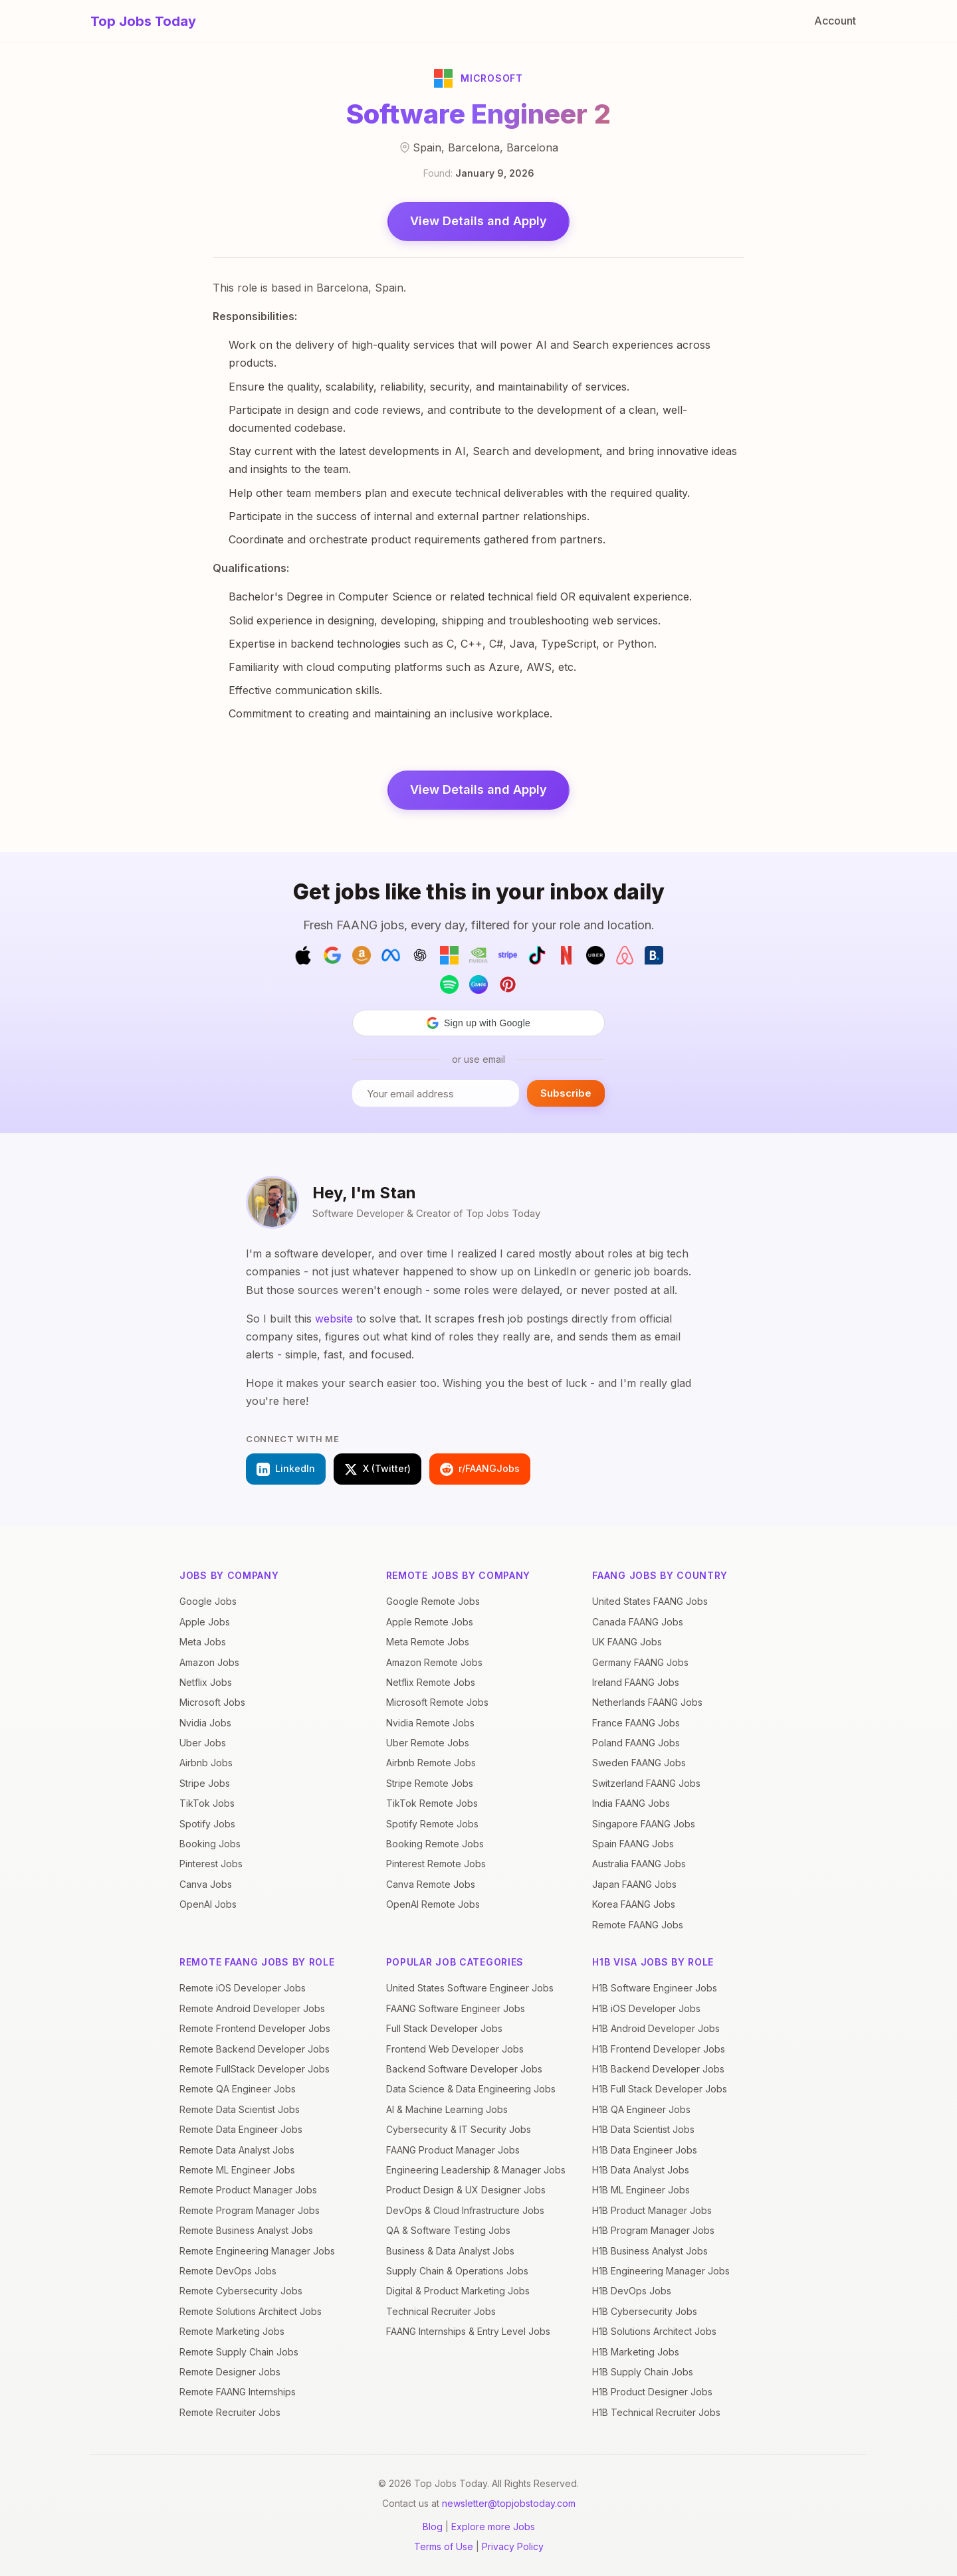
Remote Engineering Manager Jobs (257, 2250)
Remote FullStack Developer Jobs (254, 2068)
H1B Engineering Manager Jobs (661, 2270)
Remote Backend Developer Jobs (254, 2049)
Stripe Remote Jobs (429, 1783)
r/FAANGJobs (480, 1469)
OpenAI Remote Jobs (433, 1904)
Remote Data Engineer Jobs (240, 2129)
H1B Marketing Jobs (635, 2351)
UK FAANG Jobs (627, 1641)
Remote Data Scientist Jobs (239, 2109)
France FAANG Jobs (636, 1722)
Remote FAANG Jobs (637, 1924)
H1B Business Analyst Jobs (650, 2250)
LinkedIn (286, 1469)
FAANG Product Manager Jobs (453, 2150)
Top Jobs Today (143, 21)
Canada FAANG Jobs (637, 1621)
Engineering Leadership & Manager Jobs (476, 2169)
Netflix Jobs (205, 1682)
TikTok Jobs (207, 1803)
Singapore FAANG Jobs (643, 1823)
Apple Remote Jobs (429, 1621)
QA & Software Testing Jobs (448, 2230)
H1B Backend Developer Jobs (658, 2068)
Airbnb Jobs (206, 1762)
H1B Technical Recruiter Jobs (656, 2412)
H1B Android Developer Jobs (656, 2028)
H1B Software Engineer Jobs (654, 1987)
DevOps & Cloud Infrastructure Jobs (465, 2210)
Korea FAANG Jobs (633, 1904)
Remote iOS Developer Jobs (242, 1987)
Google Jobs (208, 1601)
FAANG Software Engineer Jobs (455, 2008)
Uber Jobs (202, 1742)
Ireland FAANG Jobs (635, 1682)
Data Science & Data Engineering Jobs (471, 2088)
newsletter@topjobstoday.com (509, 2503)
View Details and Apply (478, 221)
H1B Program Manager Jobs (653, 2230)
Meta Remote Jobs (427, 1641)
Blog (433, 2526)
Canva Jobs (205, 1884)
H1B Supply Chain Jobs (642, 2371)
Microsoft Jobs (212, 1702)
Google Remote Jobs (433, 1601)
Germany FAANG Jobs (640, 1662)
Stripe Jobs (204, 1783)
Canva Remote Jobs (430, 1884)
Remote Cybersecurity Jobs (240, 2290)
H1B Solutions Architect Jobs (654, 2331)
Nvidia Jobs (205, 1722)
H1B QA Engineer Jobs (641, 2109)
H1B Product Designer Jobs (652, 2391)
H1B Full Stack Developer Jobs (659, 2088)
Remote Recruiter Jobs (229, 2412)
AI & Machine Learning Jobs (447, 2109)
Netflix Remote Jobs (430, 1682)
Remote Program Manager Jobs (249, 2210)
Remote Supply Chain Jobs (238, 2351)
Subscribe (565, 1093)
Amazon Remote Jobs (434, 1662)
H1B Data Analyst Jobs (640, 2169)
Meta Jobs (202, 1641)
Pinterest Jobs (211, 1863)
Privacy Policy (513, 2546)
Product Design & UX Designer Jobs (466, 2189)
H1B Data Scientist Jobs (643, 2129)
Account (835, 20)
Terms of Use (443, 2546)
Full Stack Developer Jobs (444, 2028)
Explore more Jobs (493, 2526)
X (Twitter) (377, 1469)
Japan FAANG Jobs (634, 1884)
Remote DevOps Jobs (227, 2270)
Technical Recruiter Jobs (441, 2311)
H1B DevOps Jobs (631, 2290)
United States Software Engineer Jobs (470, 1987)
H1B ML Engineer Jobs (641, 2189)
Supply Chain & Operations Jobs (457, 2270)
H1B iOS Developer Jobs (646, 2008)
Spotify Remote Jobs (432, 1823)
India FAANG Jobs (631, 1803)
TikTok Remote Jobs (432, 1803)
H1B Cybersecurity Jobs (644, 2311)
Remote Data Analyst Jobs (236, 2150)
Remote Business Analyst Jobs (246, 2230)
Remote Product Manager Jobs (248, 2189)
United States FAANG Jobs (650, 1601)
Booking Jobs (210, 1843)
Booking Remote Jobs (435, 1843)
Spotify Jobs (207, 1823)
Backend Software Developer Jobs (464, 2068)
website (334, 1318)
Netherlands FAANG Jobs (647, 1702)
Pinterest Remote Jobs (436, 1863)
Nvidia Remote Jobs (430, 1722)
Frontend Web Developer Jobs (455, 2049)
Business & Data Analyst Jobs (450, 2250)
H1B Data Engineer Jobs (644, 2150)
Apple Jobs (204, 1621)
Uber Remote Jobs (427, 1742)
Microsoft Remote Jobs (437, 1702)
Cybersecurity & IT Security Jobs (458, 2129)
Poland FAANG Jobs (636, 1742)
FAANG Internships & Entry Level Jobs (468, 2331)
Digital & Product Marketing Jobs (458, 2290)
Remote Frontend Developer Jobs (254, 2028)
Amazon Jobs (209, 1662)
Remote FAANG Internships (237, 2391)
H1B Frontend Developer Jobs (658, 2049)
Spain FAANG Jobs (633, 1843)
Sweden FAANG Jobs (639, 1762)
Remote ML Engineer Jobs (237, 2169)
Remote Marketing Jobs (231, 2331)
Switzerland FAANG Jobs (646, 1783)
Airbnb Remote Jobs (431, 1762)
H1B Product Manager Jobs (652, 2210)
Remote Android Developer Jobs (252, 2008)
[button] (478, 1023)
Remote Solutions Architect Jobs (250, 2311)
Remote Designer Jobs (229, 2371)
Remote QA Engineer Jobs (237, 2088)
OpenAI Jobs (208, 1904)
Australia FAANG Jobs (639, 1863)
